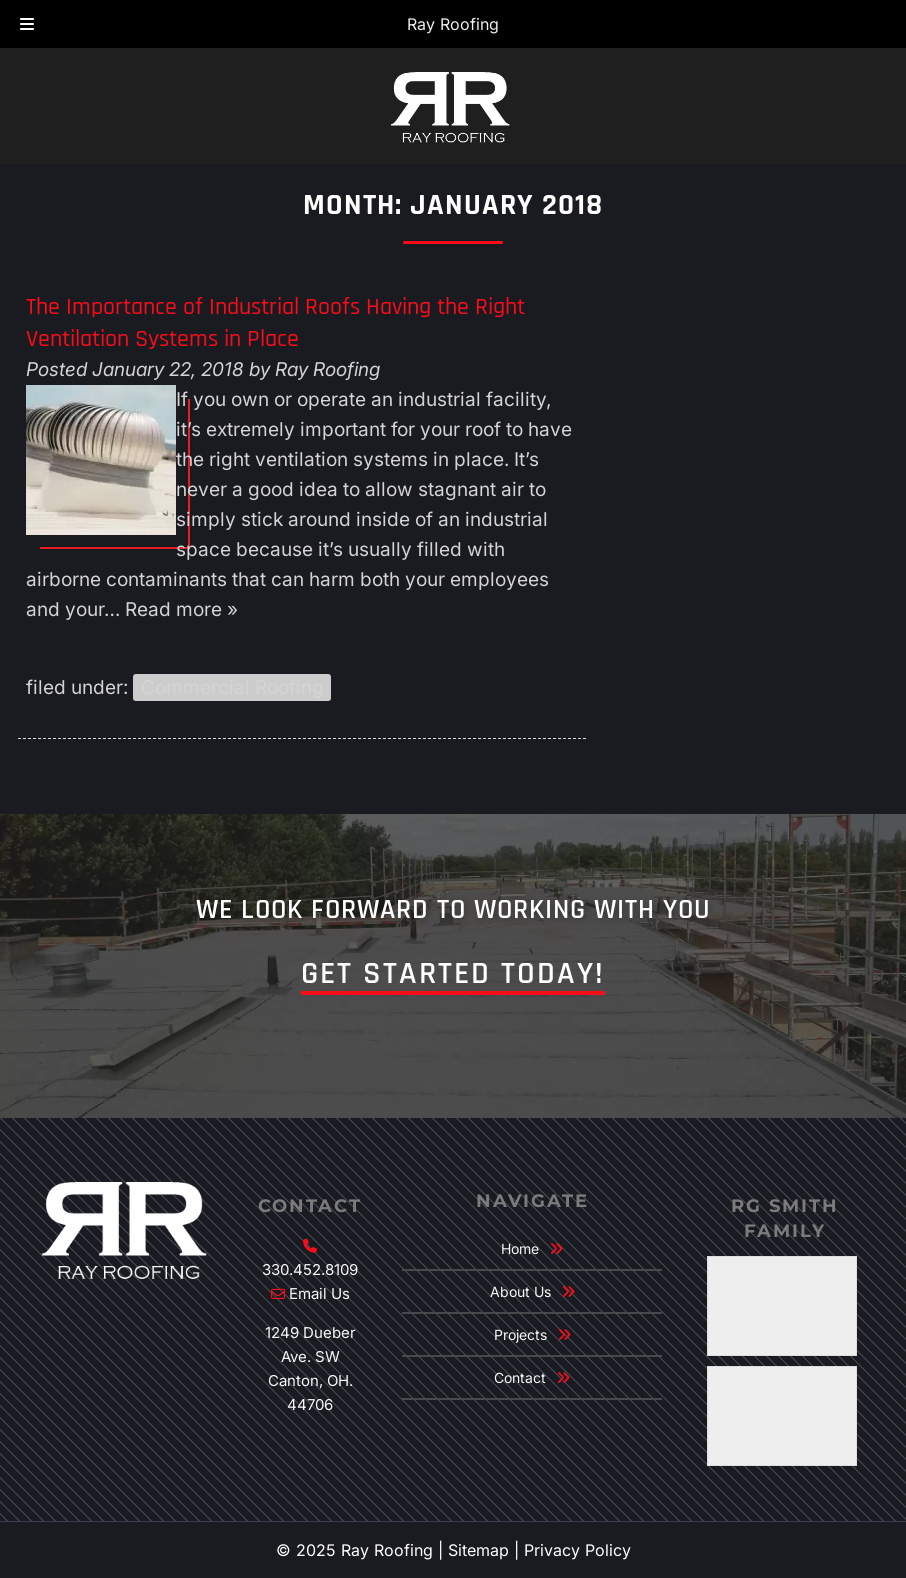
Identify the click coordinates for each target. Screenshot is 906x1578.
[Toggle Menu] (27, 25)
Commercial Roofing (232, 687)
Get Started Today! (453, 973)
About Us (520, 1291)
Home (520, 1248)
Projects (520, 1334)
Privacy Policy (577, 1550)
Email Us (319, 1293)
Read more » (181, 609)
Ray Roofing (453, 24)
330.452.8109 (310, 1269)
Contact (520, 1377)
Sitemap (478, 1550)
